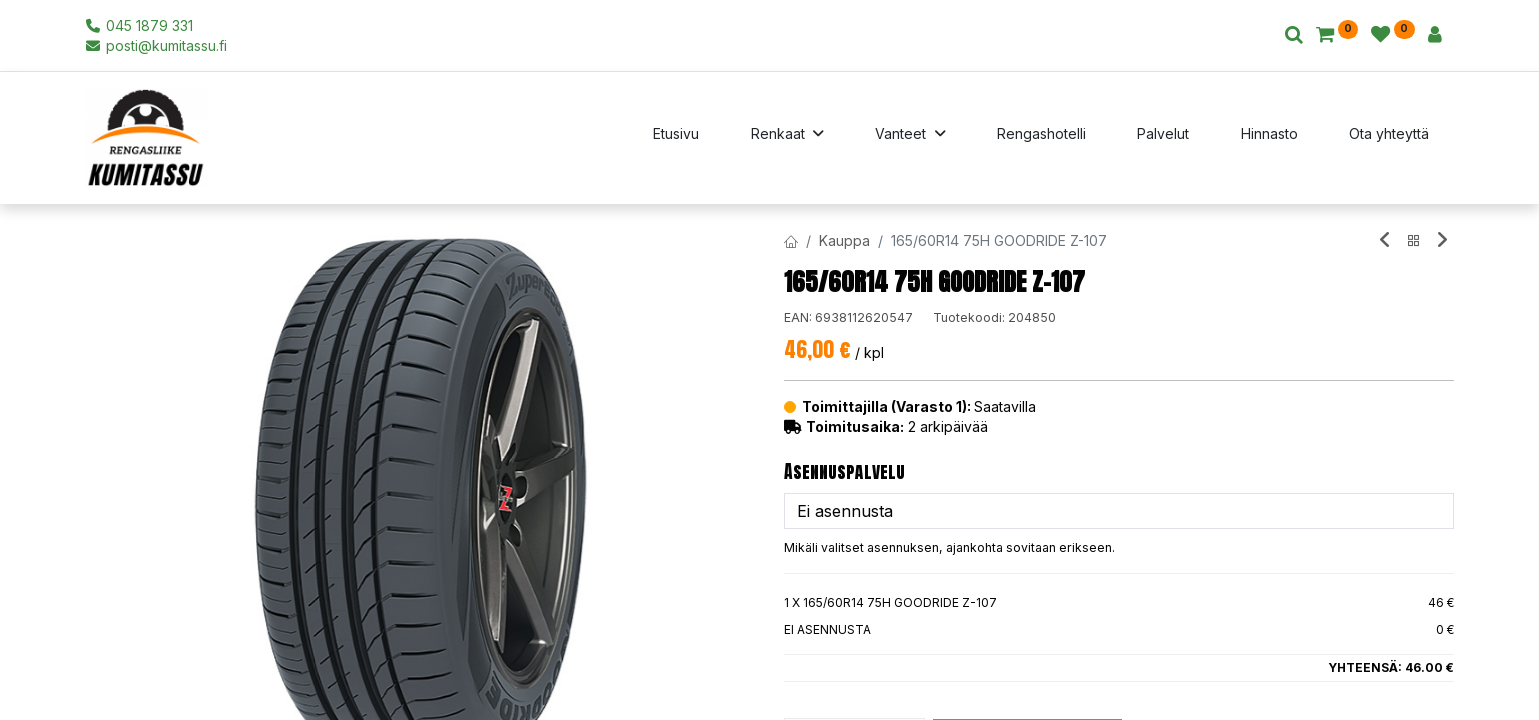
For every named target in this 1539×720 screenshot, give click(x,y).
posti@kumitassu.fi (156, 45)
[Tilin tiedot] (1435, 35)
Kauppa (844, 240)
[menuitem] (676, 138)
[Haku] (1294, 35)
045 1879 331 (139, 25)
